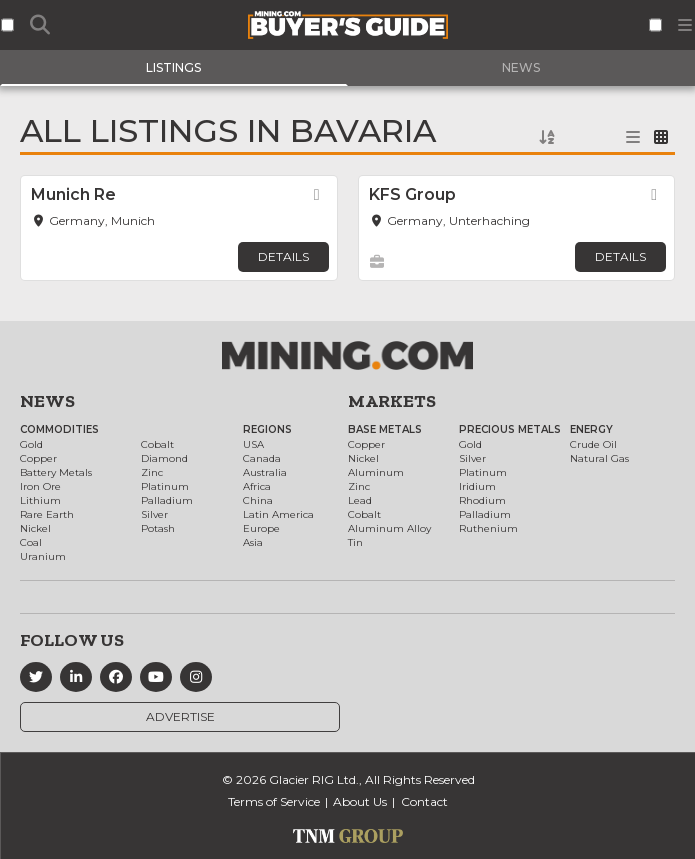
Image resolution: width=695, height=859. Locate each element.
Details (283, 256)
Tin (355, 542)
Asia (253, 542)
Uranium (43, 556)
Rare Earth (47, 514)
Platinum (165, 486)
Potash (158, 528)
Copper (38, 458)
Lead (360, 500)
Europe (261, 528)
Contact (424, 801)
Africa (257, 486)
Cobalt (157, 444)
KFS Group (412, 194)
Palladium (167, 500)
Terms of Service (274, 801)
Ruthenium (488, 528)
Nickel (35, 528)
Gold (31, 444)
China (258, 500)
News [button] (47, 401)
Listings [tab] (173, 67)
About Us (360, 801)
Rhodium (482, 500)
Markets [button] (392, 401)
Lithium (40, 500)
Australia (265, 472)
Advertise (180, 716)
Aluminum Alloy (389, 528)
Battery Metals (56, 472)
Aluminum (376, 472)
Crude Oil (593, 444)
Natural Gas (599, 458)
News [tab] (521, 67)
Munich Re (73, 194)
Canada (262, 458)
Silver (154, 514)
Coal (31, 542)
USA (253, 444)
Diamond (164, 458)
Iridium (477, 486)
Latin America (278, 514)
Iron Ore (40, 486)
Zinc (152, 472)
